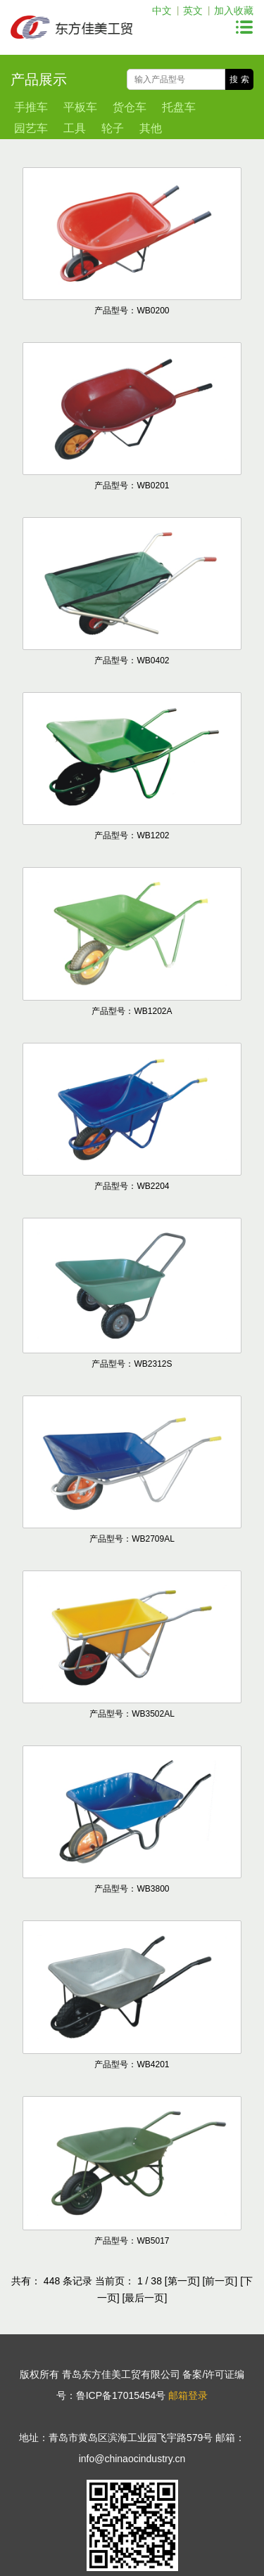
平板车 (80, 107)
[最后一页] (145, 2297)
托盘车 (179, 107)
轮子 (112, 128)
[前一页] (219, 2280)
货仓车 (129, 107)
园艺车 (31, 128)
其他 (150, 128)
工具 (74, 128)
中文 (162, 10)
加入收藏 (233, 10)
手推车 (31, 107)
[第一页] (182, 2280)
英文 (193, 10)
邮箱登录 (188, 2395)
